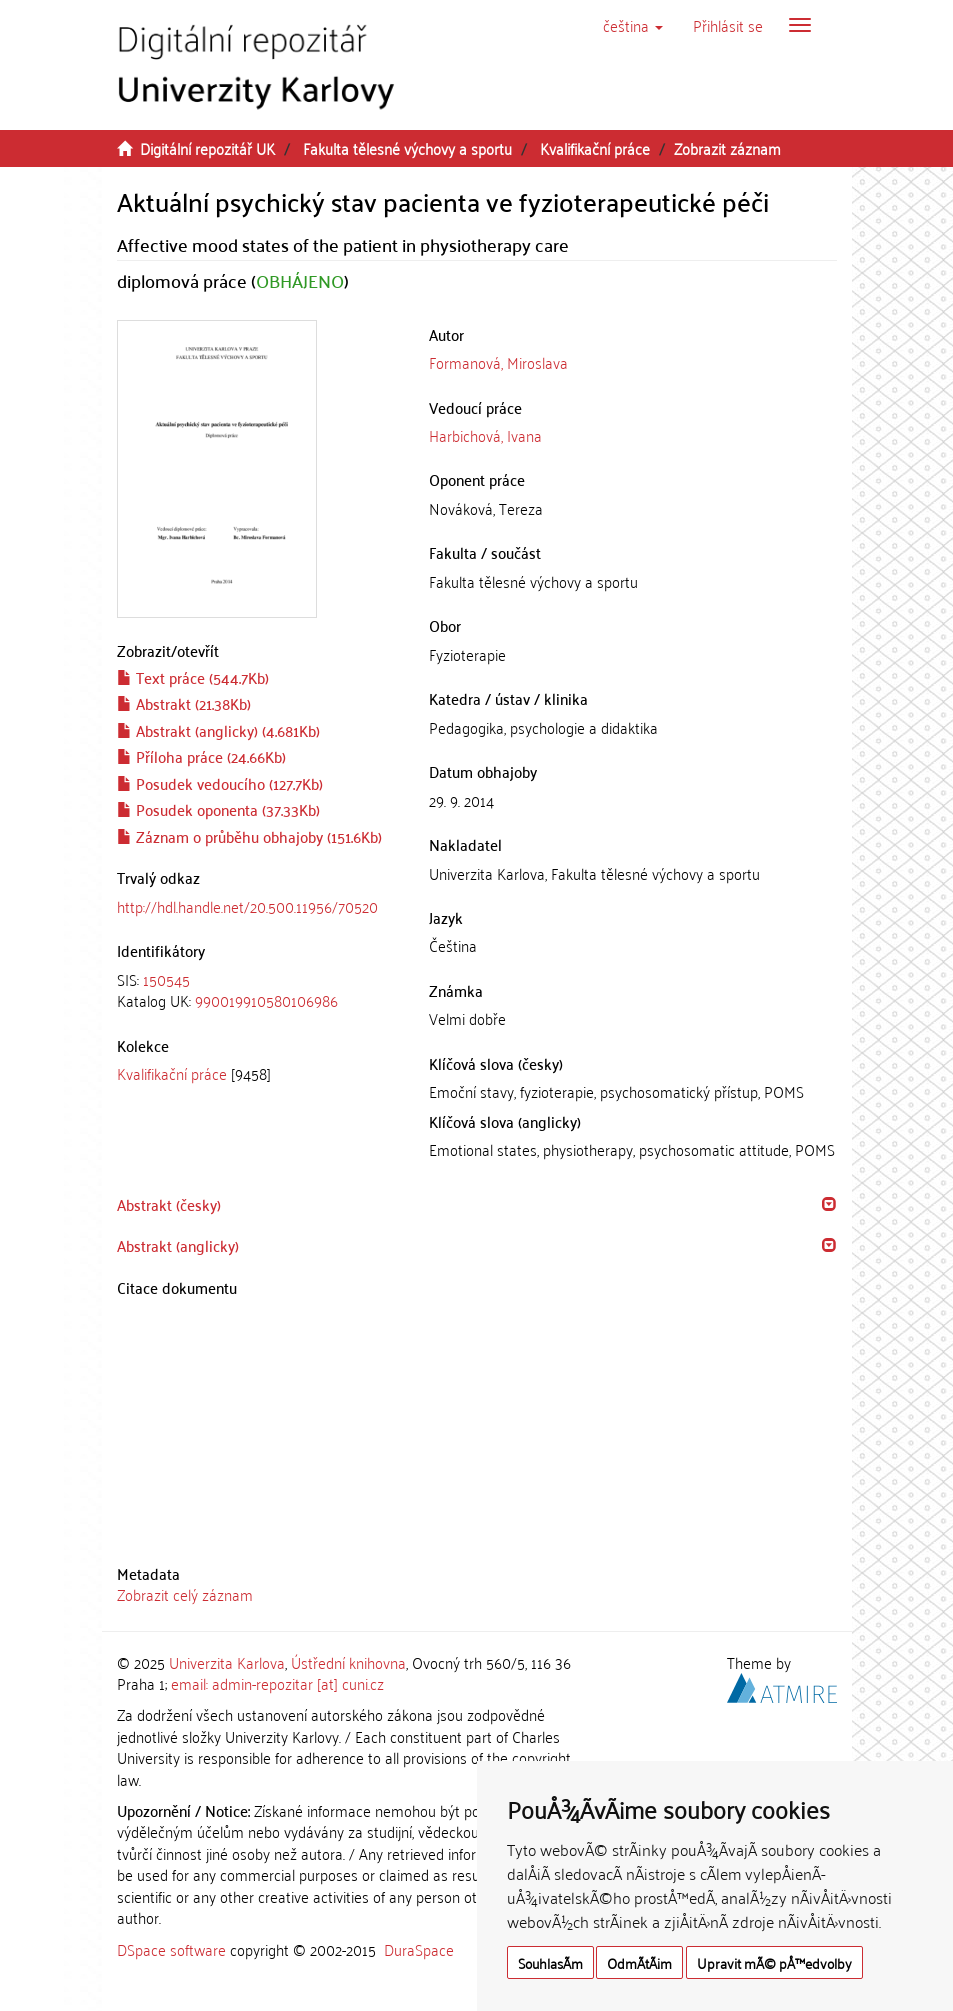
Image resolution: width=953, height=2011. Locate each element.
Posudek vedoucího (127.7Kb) (220, 783)
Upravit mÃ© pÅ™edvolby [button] (774, 1962)
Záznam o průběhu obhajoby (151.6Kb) (249, 836)
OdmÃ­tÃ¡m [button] (639, 1962)
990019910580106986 (266, 1000)
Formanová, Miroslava (498, 362)
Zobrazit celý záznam (185, 1594)
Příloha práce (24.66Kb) (201, 756)
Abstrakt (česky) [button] (169, 1204)
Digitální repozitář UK (207, 148)
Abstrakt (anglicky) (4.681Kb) (218, 730)
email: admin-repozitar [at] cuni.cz (277, 1683)
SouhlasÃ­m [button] (550, 1962)
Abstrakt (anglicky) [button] (178, 1245)
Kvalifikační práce (595, 148)
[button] (633, 25)
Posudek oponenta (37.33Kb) (218, 809)
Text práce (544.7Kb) (193, 677)
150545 (166, 979)
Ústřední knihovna (348, 1662)
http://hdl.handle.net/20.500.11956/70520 (247, 906)
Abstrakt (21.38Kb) (184, 703)
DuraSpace (419, 1949)
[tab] (258, 990)
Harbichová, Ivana (485, 435)
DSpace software (171, 1949)
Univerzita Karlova (227, 1662)
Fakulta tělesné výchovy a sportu (407, 148)
